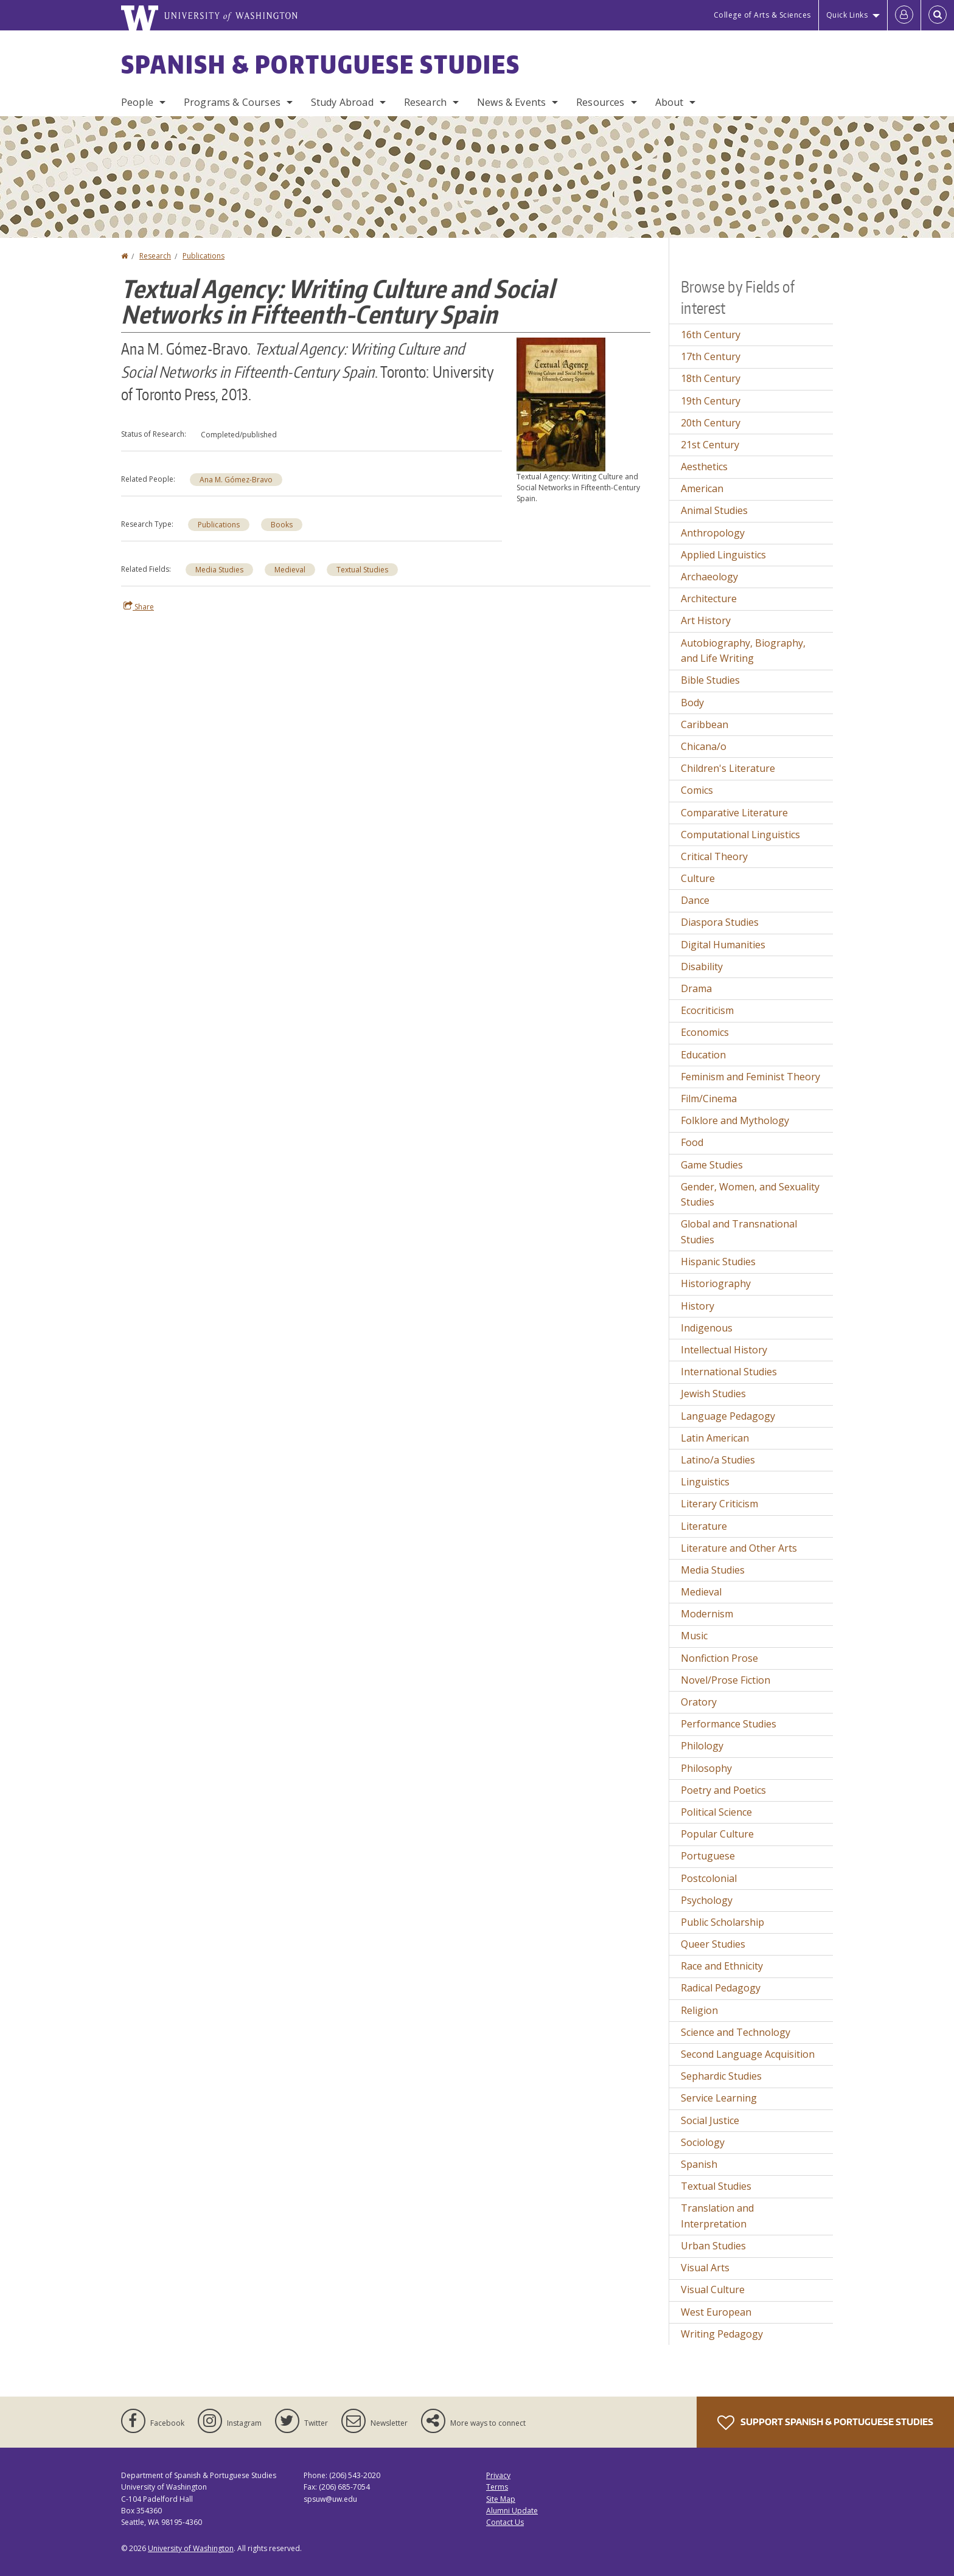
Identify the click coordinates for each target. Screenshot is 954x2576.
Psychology (707, 1900)
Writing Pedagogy (722, 2334)
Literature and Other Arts (739, 1548)
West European (716, 2312)
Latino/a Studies (718, 1460)
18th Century (710, 378)
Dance (695, 900)
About (669, 102)
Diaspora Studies (720, 922)
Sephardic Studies (721, 2076)
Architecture (709, 598)
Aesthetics (704, 466)
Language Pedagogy (728, 1416)
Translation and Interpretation (717, 2216)
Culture (698, 878)
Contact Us (505, 2522)
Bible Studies (710, 680)
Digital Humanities (723, 944)
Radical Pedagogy (721, 1987)
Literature (704, 1526)
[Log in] (904, 15)
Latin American (715, 1438)
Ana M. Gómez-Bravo (236, 479)
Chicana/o (703, 746)
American (702, 488)
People (137, 102)
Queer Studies (713, 1944)
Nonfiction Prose (719, 1658)
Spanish (699, 2164)
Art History (706, 620)
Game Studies (712, 1165)
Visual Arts (705, 2267)
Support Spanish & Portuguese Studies (825, 2422)
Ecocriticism (707, 1010)
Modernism (707, 1613)
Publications (204, 256)
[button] (561, 403)
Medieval (289, 569)
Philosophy (706, 1768)
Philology (702, 1745)
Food (692, 1142)
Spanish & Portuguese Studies (320, 64)
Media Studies (219, 569)
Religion (699, 2010)
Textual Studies (362, 569)
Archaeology (709, 576)
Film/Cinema (709, 1098)
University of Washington (191, 2548)
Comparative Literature (734, 812)
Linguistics (705, 1481)
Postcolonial (709, 1878)
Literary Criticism (719, 1503)
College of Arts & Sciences (762, 15)
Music (694, 1635)
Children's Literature (728, 768)
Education (703, 1054)
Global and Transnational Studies (739, 1231)
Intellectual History (724, 1349)
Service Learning (719, 2098)
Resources (600, 102)
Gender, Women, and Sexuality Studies (750, 1194)
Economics (705, 1032)
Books (282, 524)
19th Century (710, 401)
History (697, 1306)
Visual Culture (713, 2289)
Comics (697, 790)
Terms (497, 2487)
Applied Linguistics (723, 554)
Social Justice (710, 2120)
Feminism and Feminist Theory (750, 1076)
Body (692, 702)
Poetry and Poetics (723, 1790)
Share (139, 606)
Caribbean (704, 724)
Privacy (498, 2475)
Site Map (500, 2499)
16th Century (710, 334)
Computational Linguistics (740, 834)
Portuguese (708, 1856)
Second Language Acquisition (748, 2054)
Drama (696, 988)
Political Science (716, 1812)
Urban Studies (713, 2245)
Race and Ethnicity (722, 1966)
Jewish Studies (713, 1393)
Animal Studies (714, 510)
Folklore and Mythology (735, 1120)
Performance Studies (728, 1724)
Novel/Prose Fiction (725, 1680)
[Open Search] (937, 15)
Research (425, 102)
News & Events (511, 102)
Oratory (699, 1702)
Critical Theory (714, 856)
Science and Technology (735, 2032)
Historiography (716, 1283)
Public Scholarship (722, 1922)
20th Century (710, 422)
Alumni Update (512, 2510)
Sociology (703, 2142)
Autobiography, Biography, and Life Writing (743, 650)
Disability (702, 966)
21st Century (710, 444)
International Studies (729, 1371)
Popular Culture (717, 1834)
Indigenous (707, 1328)
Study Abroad (342, 102)
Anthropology (713, 533)
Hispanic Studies (718, 1261)
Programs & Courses (232, 102)
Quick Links (847, 15)
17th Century (710, 356)
